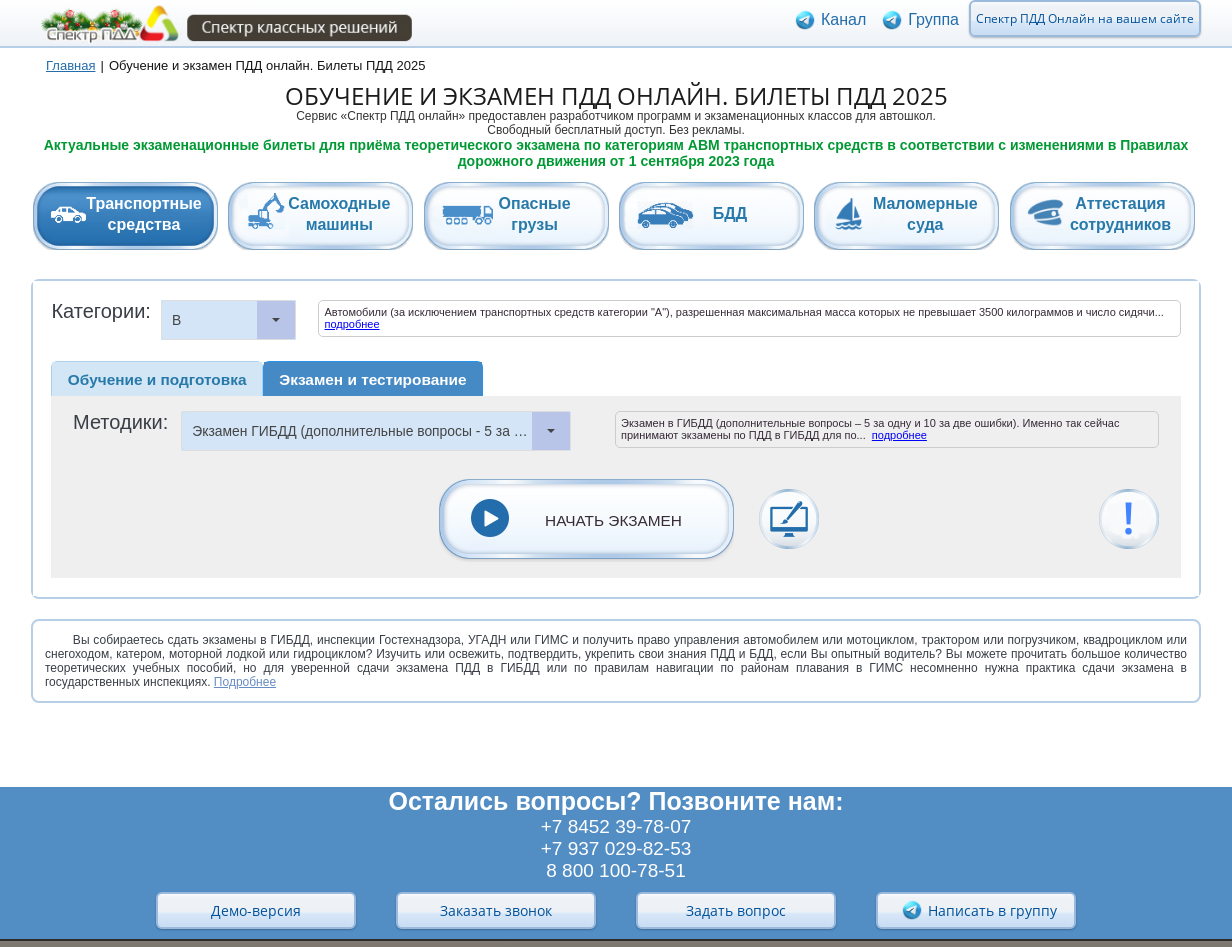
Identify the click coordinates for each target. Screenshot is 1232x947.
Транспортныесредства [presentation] (143, 214)
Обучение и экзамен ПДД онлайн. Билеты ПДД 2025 (267, 65)
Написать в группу (979, 910)
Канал (843, 24)
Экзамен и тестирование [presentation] (372, 379)
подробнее (351, 324)
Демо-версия (256, 910)
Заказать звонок (496, 910)
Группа (933, 24)
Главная (70, 65)
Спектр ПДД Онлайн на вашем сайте (1085, 23)
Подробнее (245, 682)
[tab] (125, 216)
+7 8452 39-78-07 (616, 826)
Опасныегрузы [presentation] (535, 214)
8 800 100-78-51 (615, 870)
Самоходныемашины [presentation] (339, 214)
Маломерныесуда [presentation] (925, 214)
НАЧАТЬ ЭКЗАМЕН (613, 520)
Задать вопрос (736, 910)
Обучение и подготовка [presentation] (157, 379)
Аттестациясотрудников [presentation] (1120, 214)
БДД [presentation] (730, 213)
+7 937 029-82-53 (616, 848)
